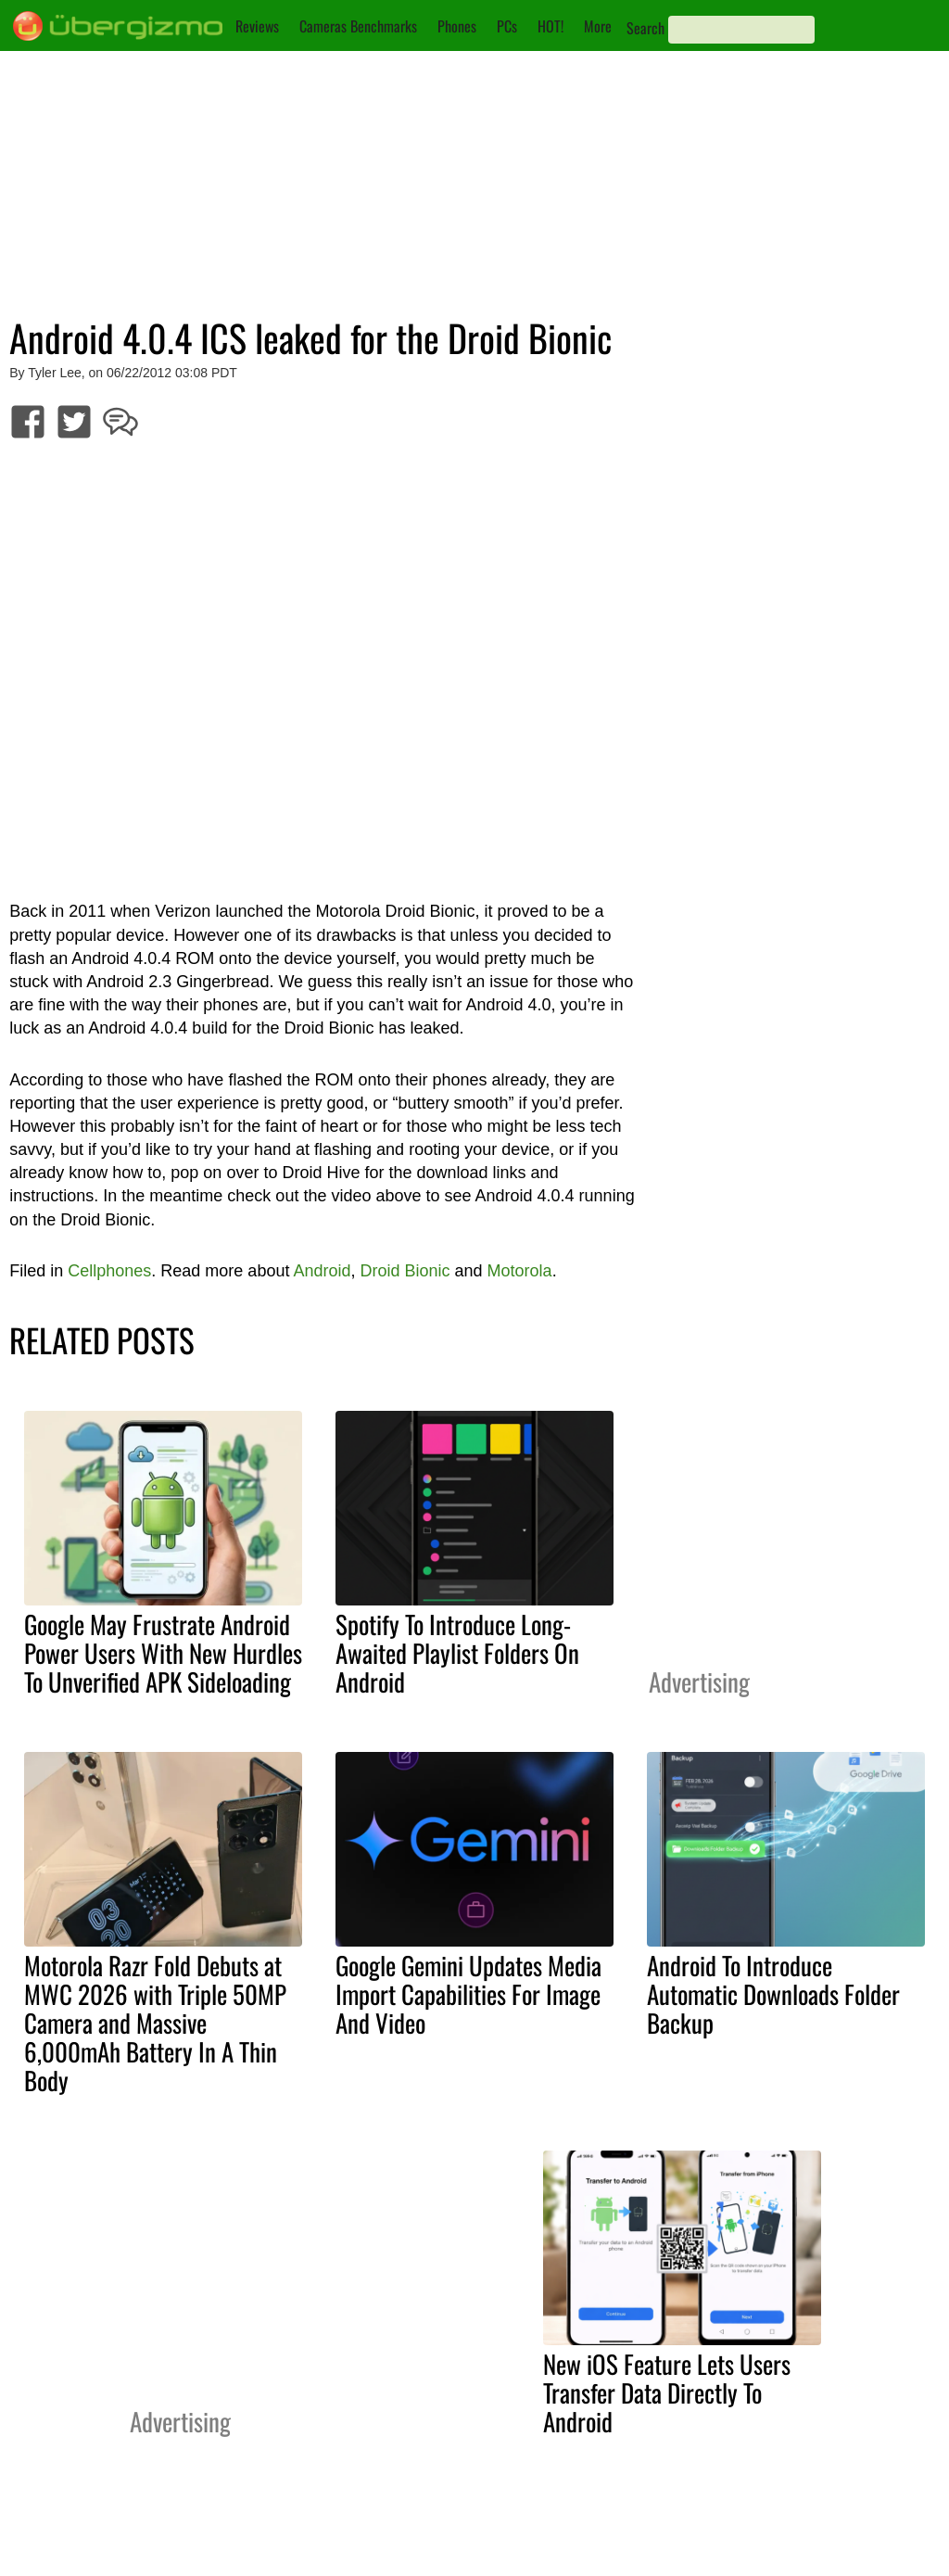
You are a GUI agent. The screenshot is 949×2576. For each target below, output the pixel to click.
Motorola (519, 1271)
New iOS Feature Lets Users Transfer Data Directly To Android (667, 2392)
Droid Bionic (405, 1271)
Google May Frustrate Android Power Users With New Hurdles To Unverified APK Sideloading (163, 1652)
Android (321, 1271)
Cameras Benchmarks (358, 26)
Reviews (257, 26)
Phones (456, 26)
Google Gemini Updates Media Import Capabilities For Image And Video (468, 1994)
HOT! (550, 26)
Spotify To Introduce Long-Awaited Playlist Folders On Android (457, 1652)
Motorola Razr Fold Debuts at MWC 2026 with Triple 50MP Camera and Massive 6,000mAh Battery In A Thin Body (155, 2023)
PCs (507, 26)
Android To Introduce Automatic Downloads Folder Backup (773, 1994)
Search (645, 28)
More (598, 26)
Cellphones (109, 1271)
